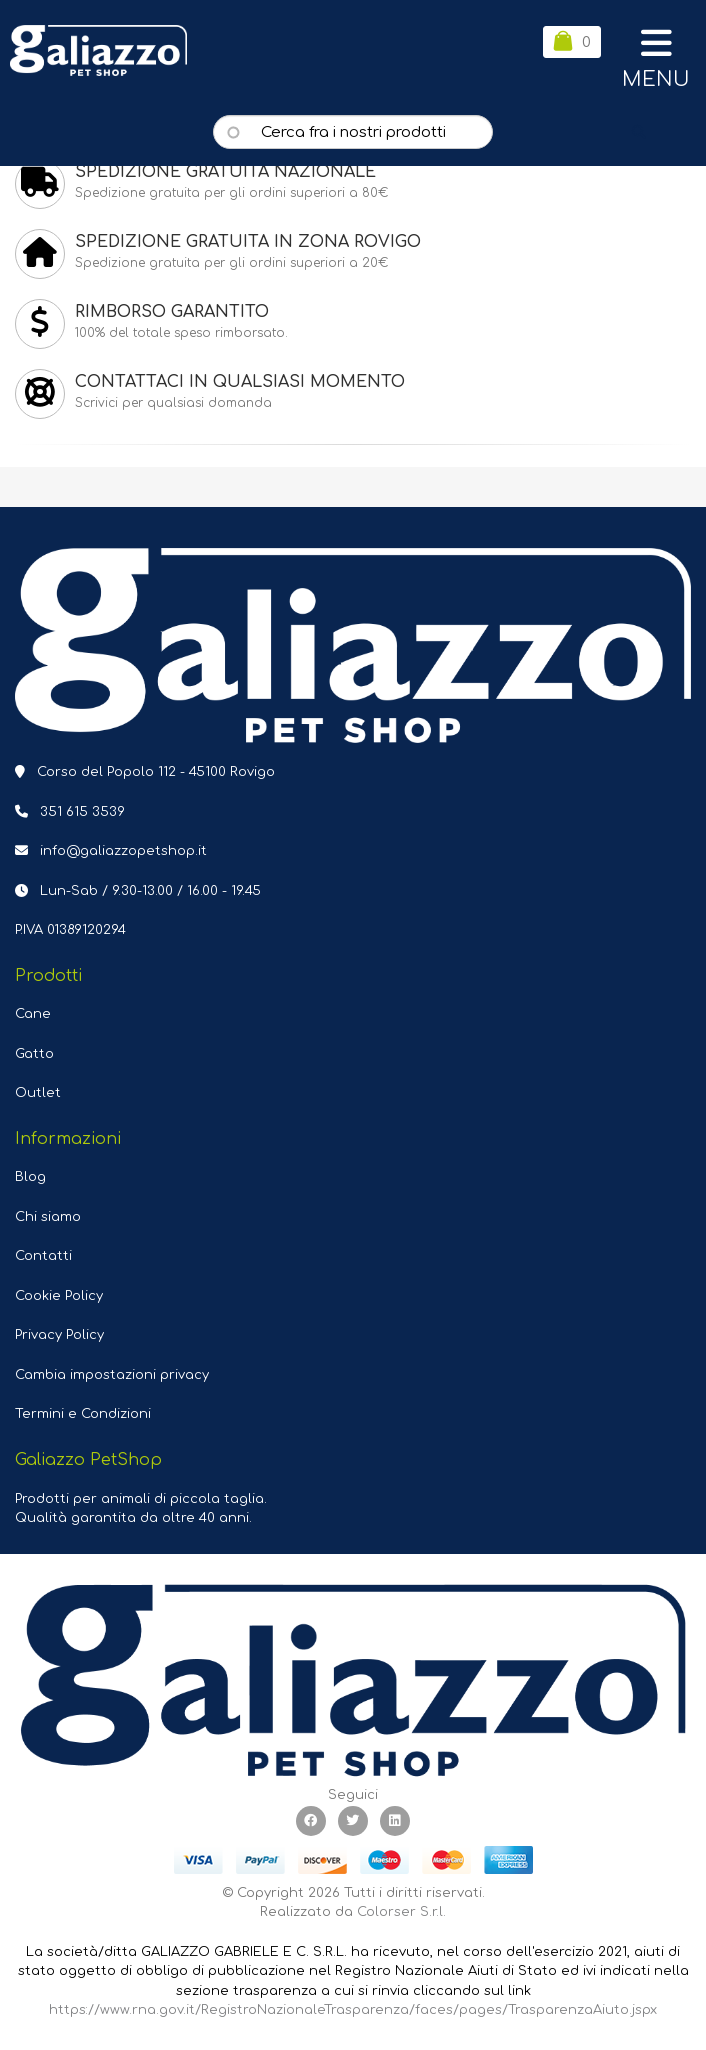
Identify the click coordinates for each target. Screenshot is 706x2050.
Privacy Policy (59, 1335)
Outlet (38, 1093)
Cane (33, 1014)
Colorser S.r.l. (401, 1912)
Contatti (43, 1256)
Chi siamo (48, 1217)
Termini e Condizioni (83, 1414)
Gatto (34, 1054)
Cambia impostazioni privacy (112, 1375)
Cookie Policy (59, 1296)
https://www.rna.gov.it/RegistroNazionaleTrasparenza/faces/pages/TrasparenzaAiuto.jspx (353, 2010)
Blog (30, 1177)
